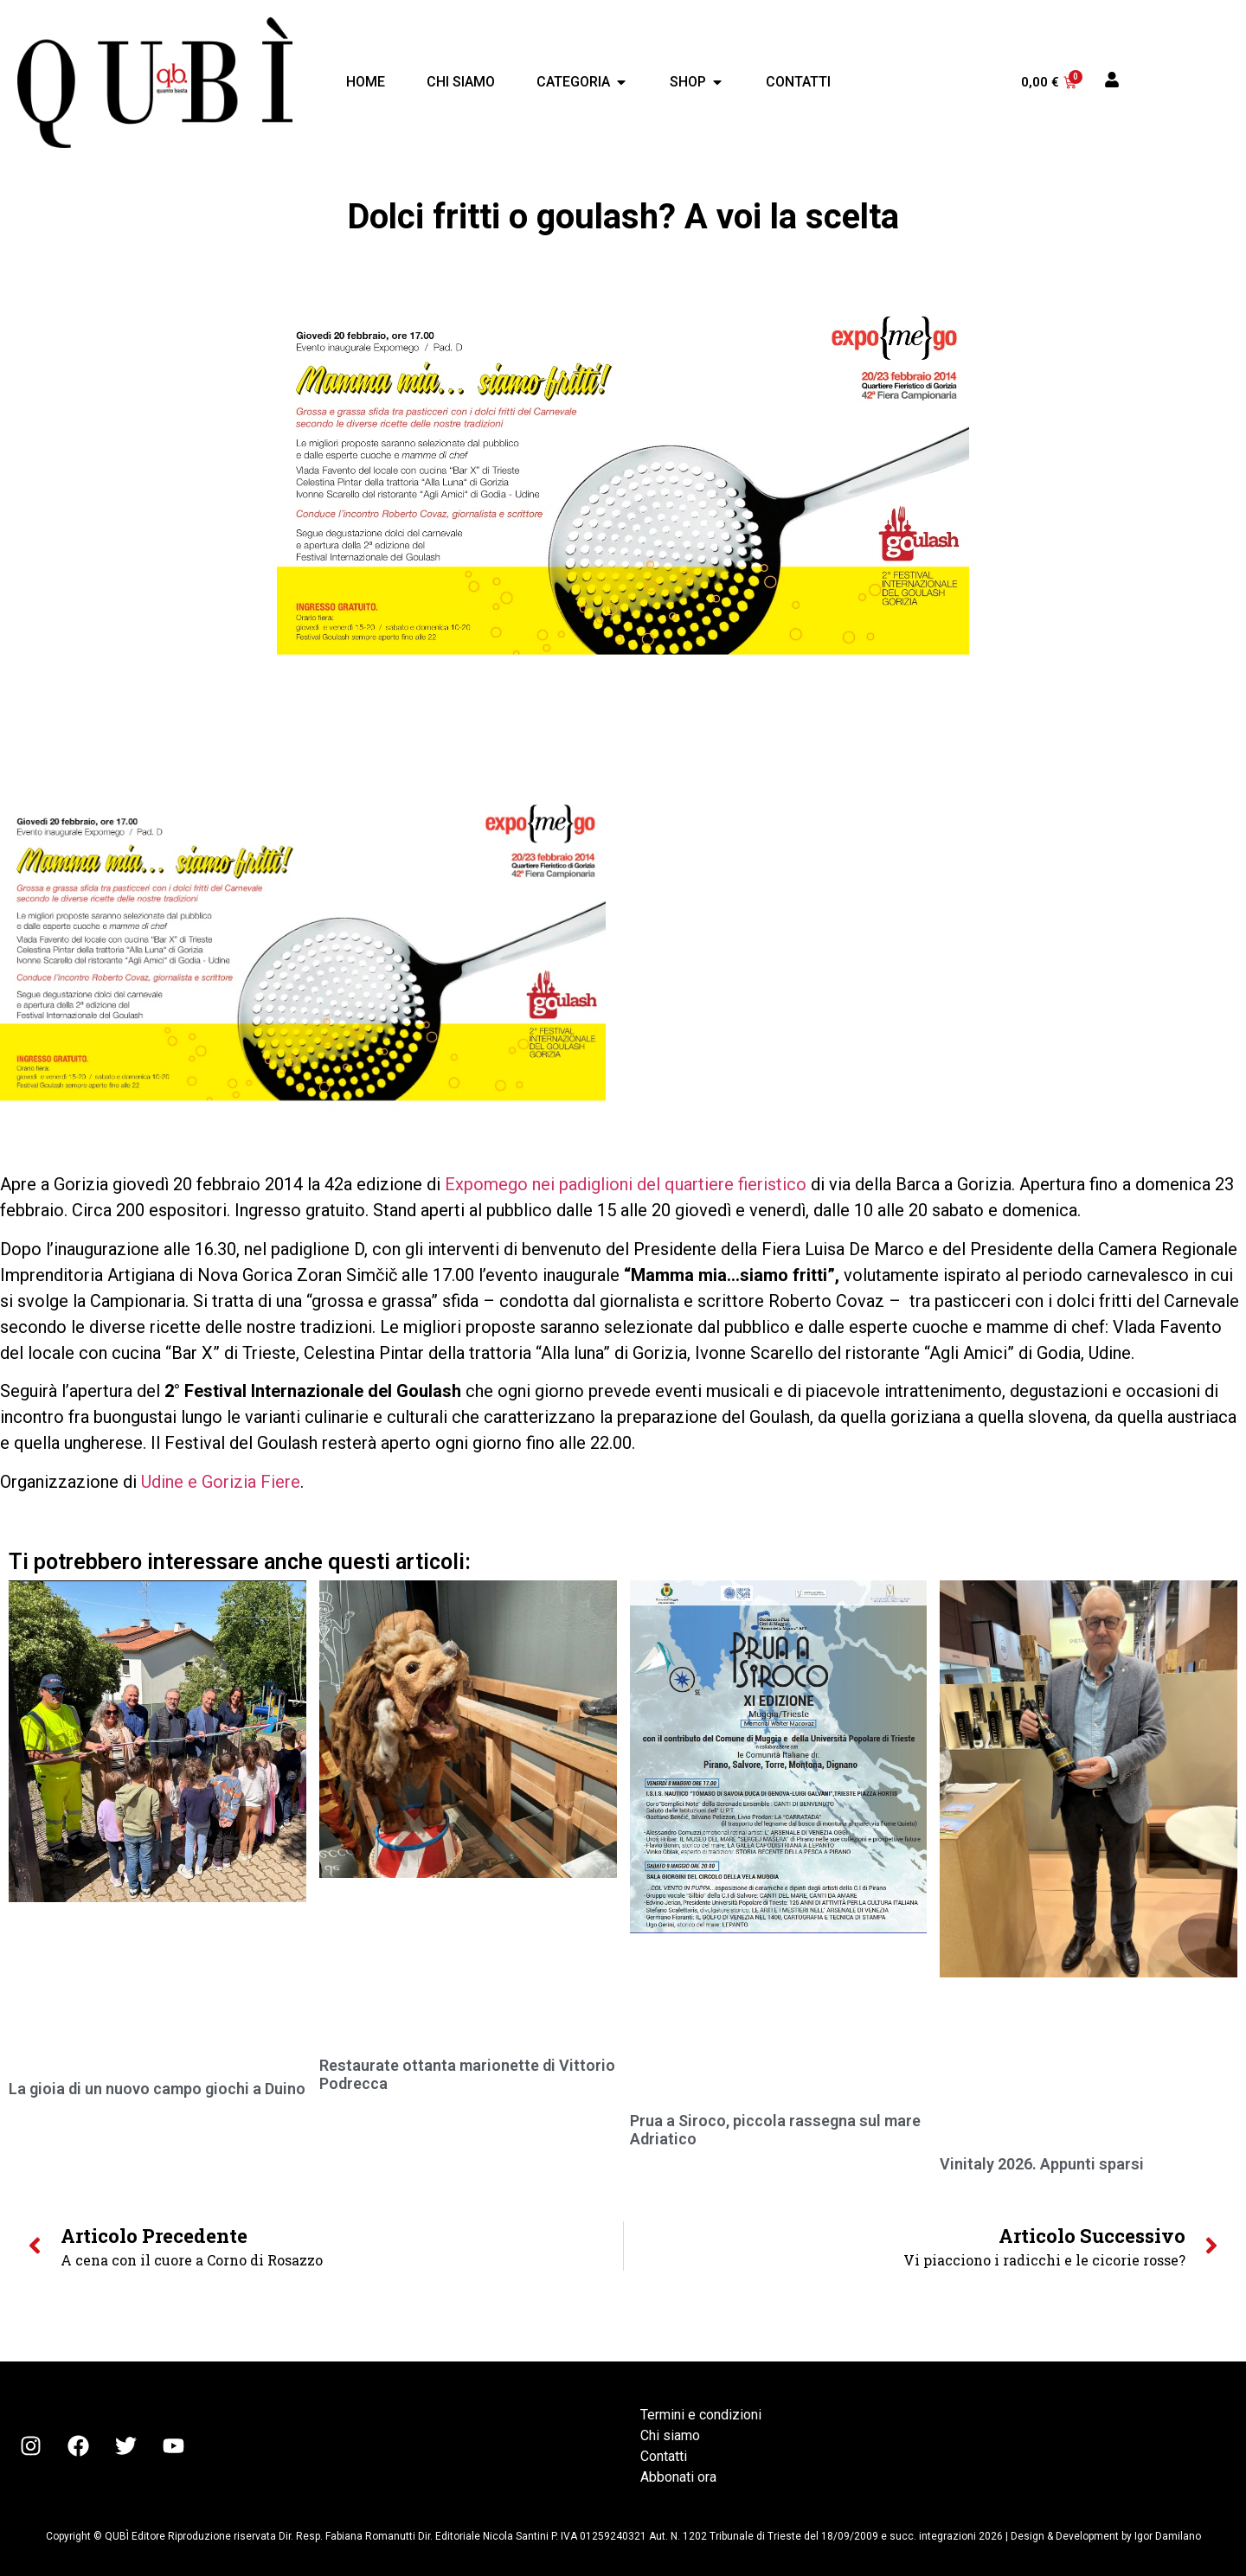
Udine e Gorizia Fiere (220, 1481)
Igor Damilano (1167, 2536)
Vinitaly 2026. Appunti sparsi (1042, 2164)
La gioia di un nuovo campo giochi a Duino (157, 2088)
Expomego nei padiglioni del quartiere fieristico (628, 1184)
